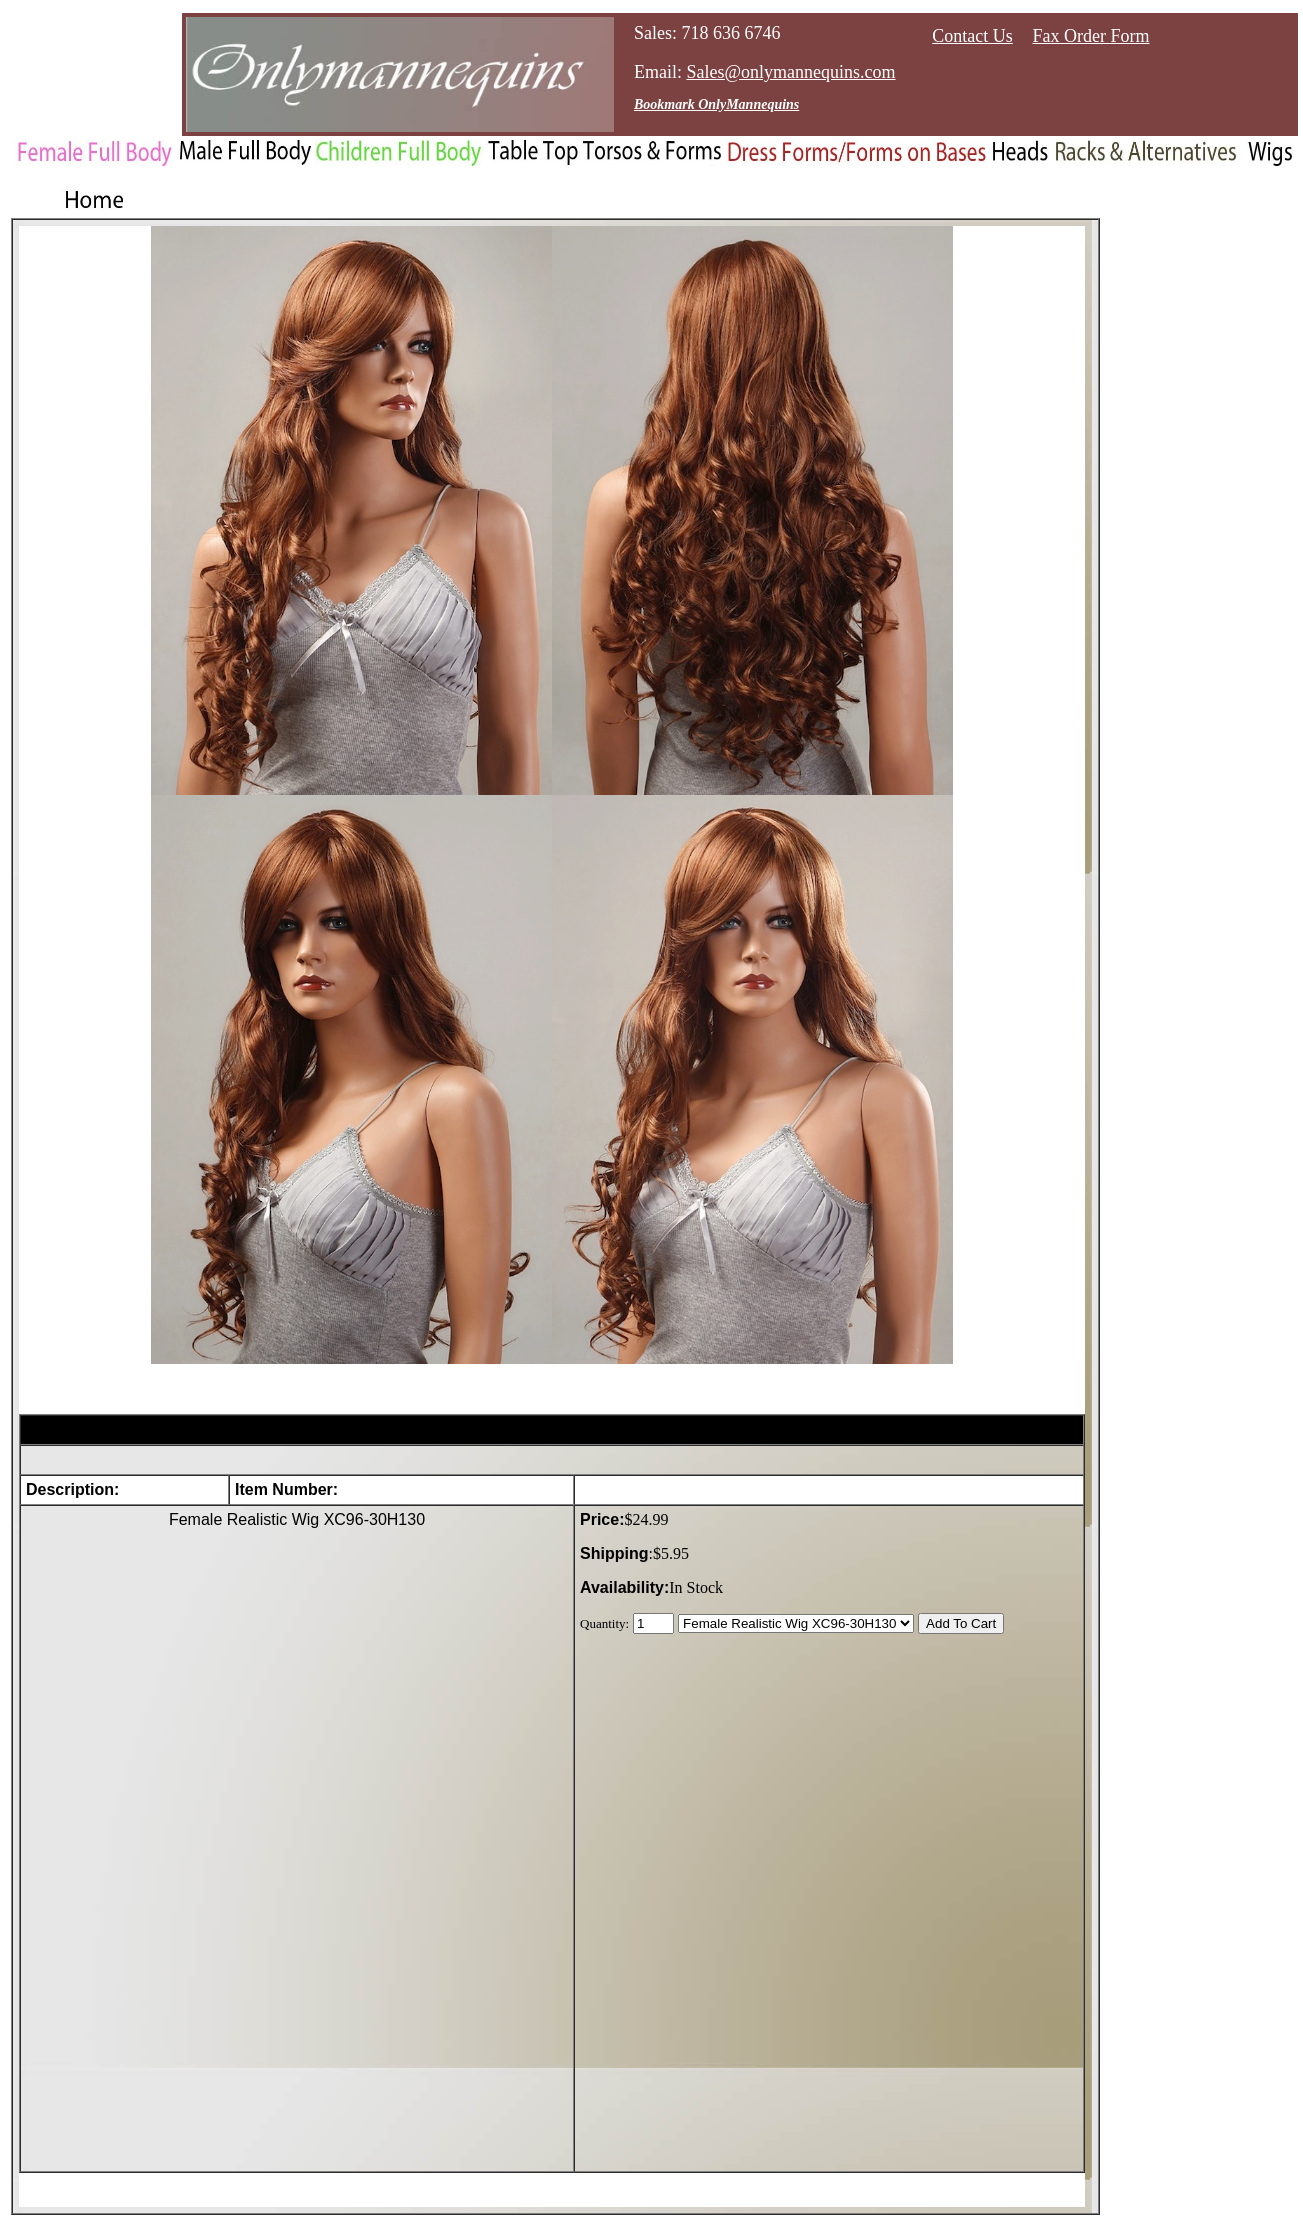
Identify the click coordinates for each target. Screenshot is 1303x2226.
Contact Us (972, 36)
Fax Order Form (1091, 36)
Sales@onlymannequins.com (791, 72)
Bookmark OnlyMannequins (716, 104)
